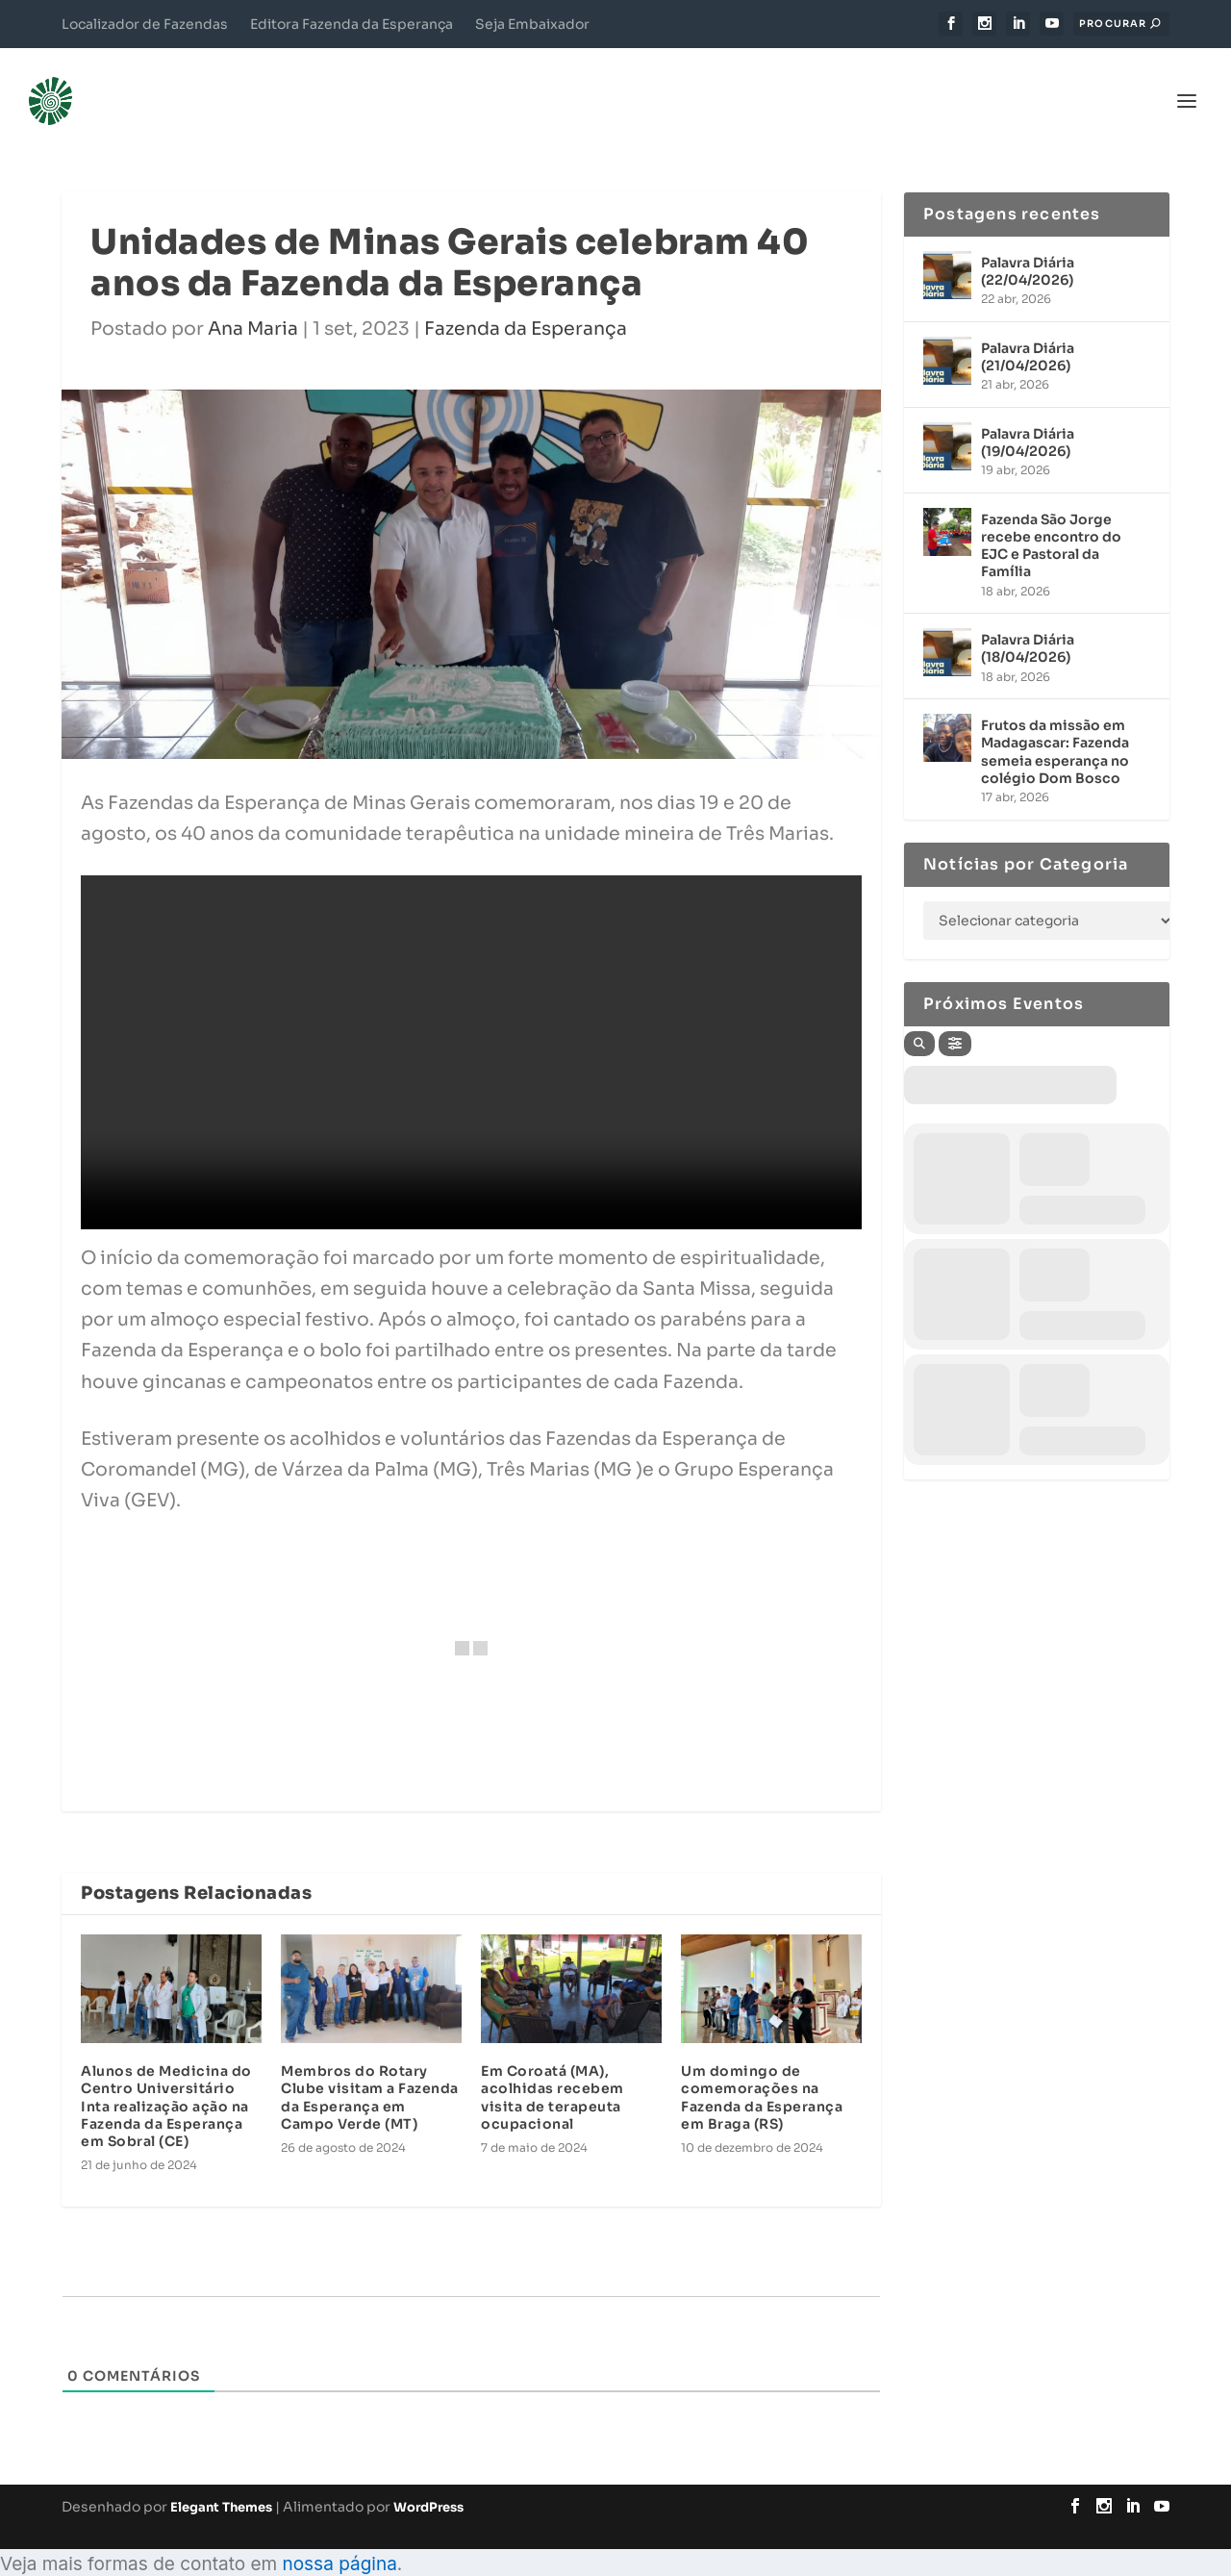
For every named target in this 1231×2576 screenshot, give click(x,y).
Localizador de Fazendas (145, 24)
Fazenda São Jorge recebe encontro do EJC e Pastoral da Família (1051, 517)
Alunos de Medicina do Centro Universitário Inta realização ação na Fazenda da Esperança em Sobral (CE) (166, 2077)
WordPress (428, 2478)
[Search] (919, 1014)
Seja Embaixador (532, 24)
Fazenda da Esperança (525, 300)
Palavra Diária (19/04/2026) (1027, 413)
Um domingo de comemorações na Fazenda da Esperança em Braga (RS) (761, 2068)
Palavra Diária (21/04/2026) (1027, 328)
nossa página (339, 2535)
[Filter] (955, 1014)
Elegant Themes (221, 2478)
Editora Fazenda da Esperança (351, 24)
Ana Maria (253, 300)
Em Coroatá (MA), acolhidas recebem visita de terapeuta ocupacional (552, 2068)
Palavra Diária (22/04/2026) (1027, 242)
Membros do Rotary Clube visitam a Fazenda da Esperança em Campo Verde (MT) (370, 2068)
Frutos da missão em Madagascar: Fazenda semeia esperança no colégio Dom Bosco (1055, 723)
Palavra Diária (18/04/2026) (1027, 619)
